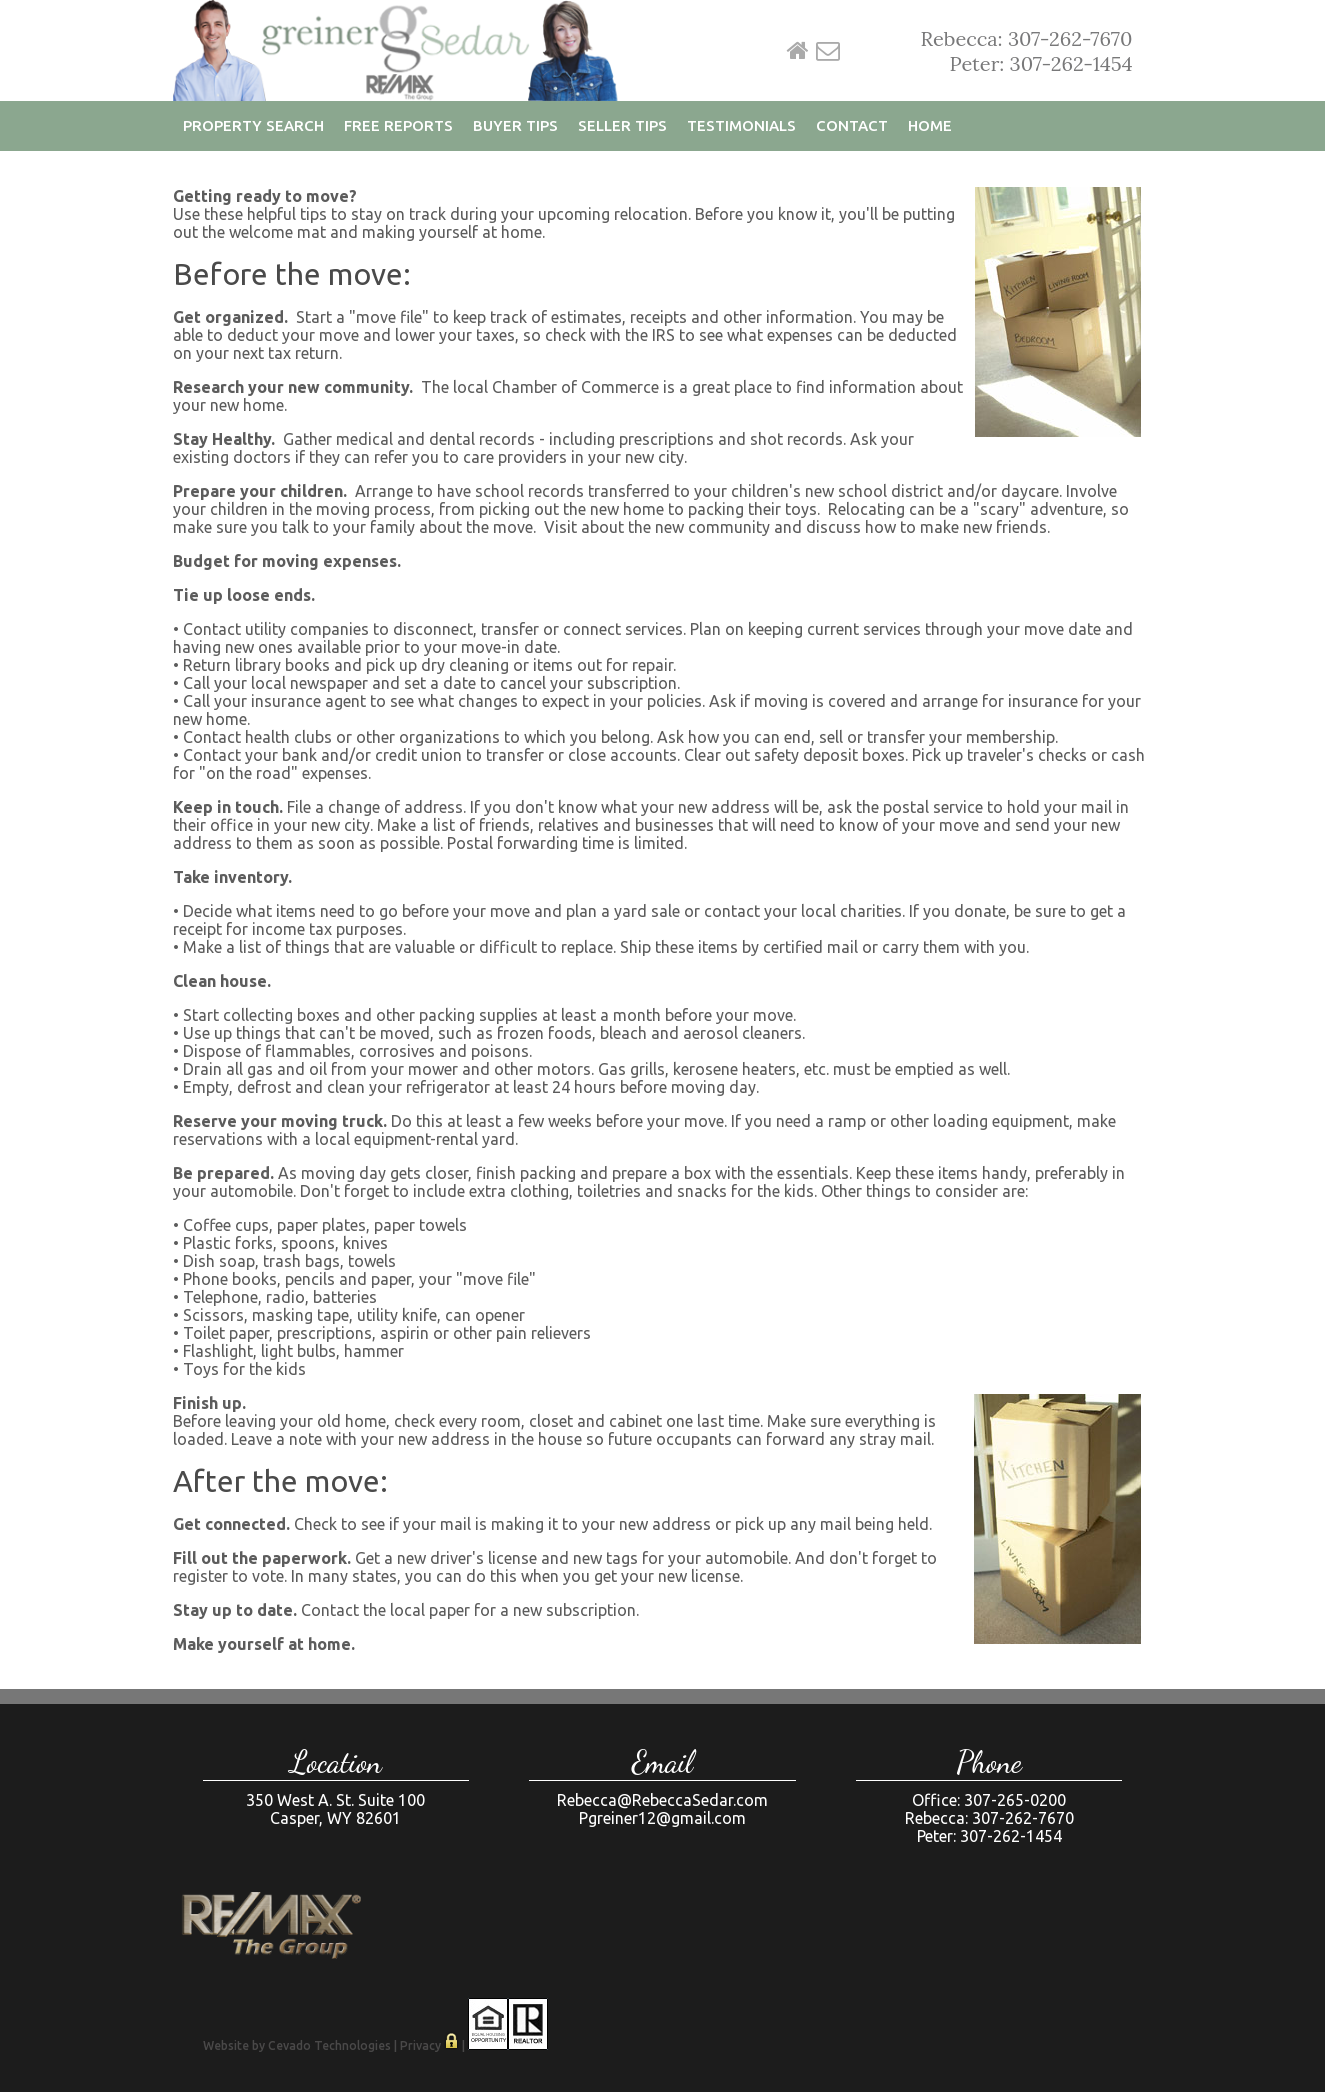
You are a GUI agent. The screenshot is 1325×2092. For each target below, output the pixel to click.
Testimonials (741, 125)
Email (828, 51)
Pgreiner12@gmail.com (662, 1818)
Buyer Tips (515, 125)
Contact (852, 125)
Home (798, 51)
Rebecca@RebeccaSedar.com (662, 1800)
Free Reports (398, 125)
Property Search (253, 125)
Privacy (420, 2045)
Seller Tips (622, 125)
